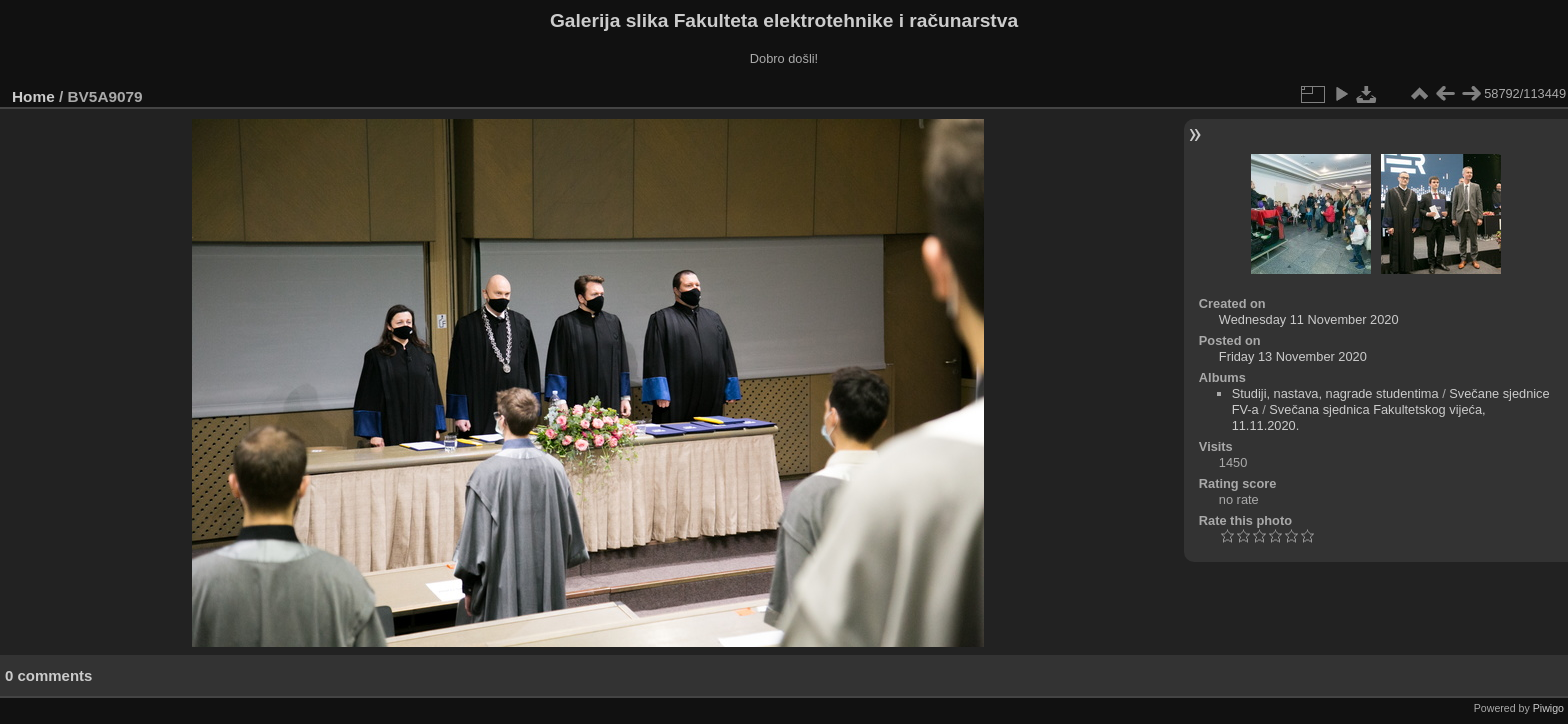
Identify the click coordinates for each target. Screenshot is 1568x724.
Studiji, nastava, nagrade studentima (1335, 393)
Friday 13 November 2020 (1293, 356)
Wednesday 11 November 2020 (1309, 319)
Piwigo (1548, 708)
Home (33, 96)
